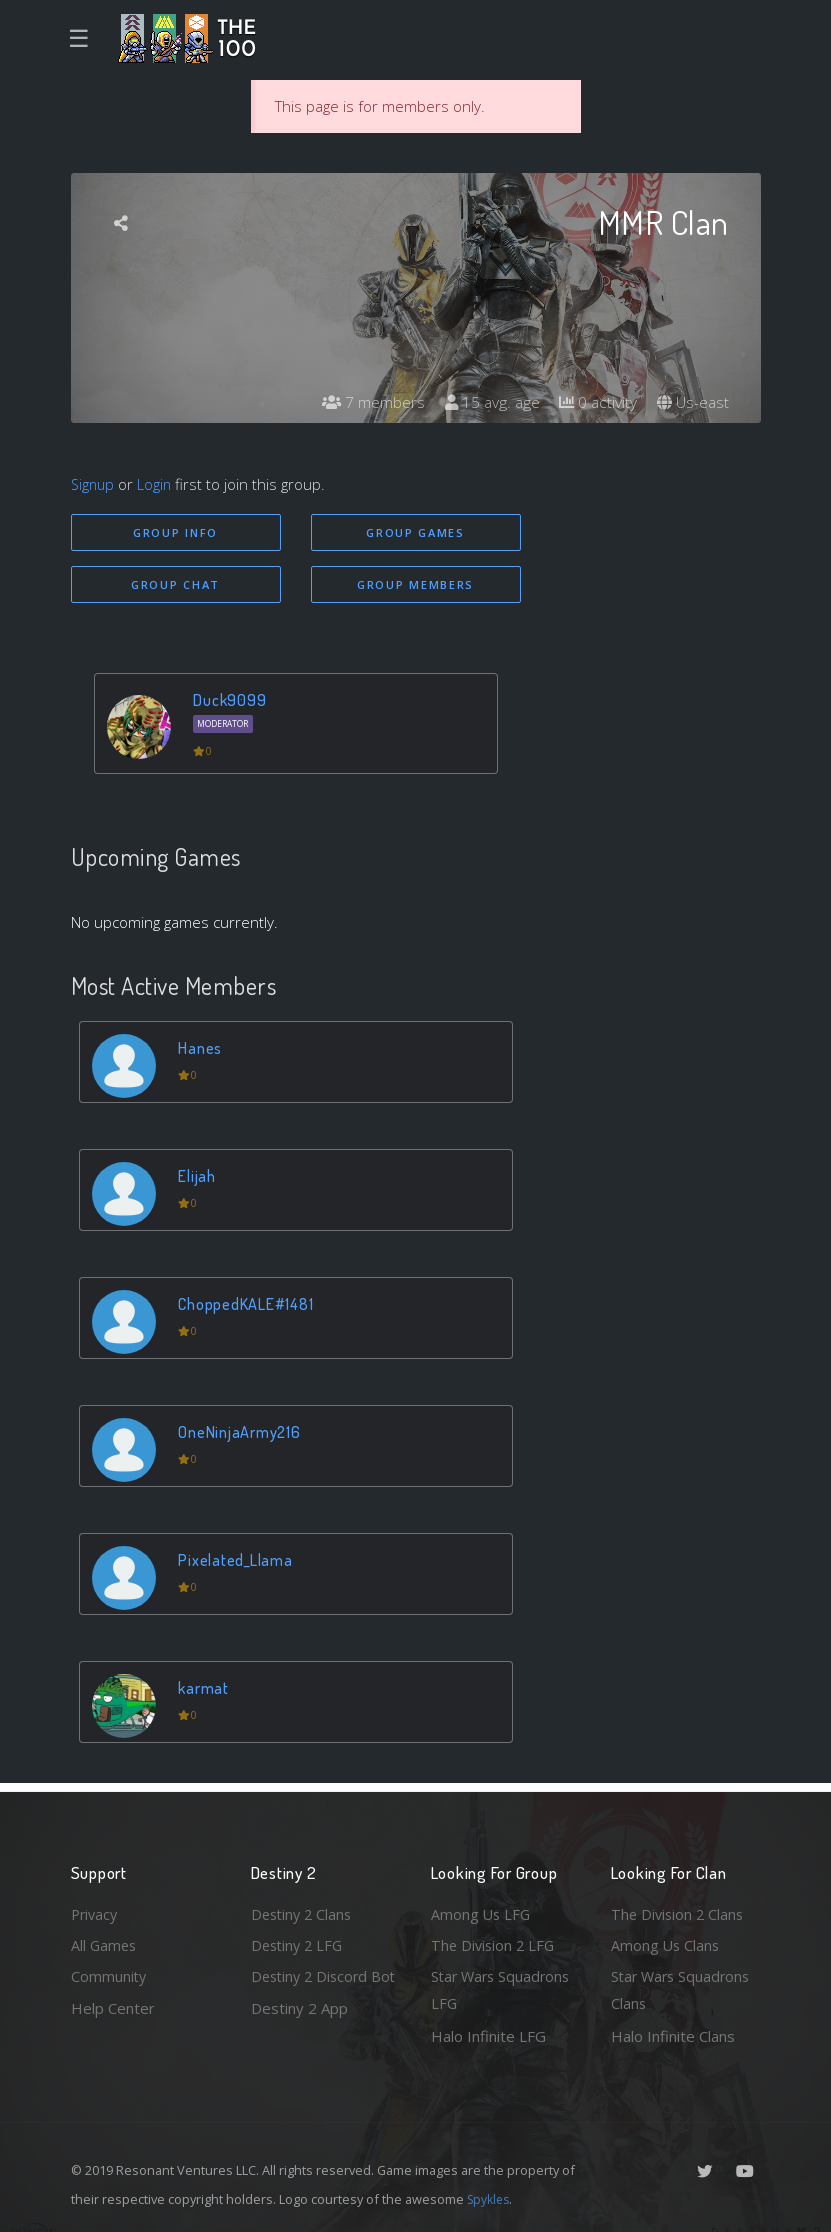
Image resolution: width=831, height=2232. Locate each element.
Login (157, 484)
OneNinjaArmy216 (241, 1433)
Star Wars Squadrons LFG (503, 1989)
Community (109, 1975)
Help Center (113, 2007)
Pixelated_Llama (237, 1561)
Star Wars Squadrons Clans (683, 1989)
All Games (105, 1942)
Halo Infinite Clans (673, 2036)
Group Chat (175, 585)
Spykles (490, 2199)
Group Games (415, 532)
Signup (94, 484)
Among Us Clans (666, 1942)
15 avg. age (486, 403)
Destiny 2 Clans (304, 1910)
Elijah (199, 1177)
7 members (366, 403)
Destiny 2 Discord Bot (312, 1989)
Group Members (415, 585)
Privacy (96, 1910)
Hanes (202, 1049)
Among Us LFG (482, 1910)
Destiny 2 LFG (299, 1942)
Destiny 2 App (299, 2036)
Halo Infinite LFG (488, 2036)
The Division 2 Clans (679, 1910)
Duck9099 (232, 701)
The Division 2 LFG (495, 1942)
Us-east (692, 403)
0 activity (595, 403)
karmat (206, 1689)
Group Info (175, 532)
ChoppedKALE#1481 (248, 1305)
